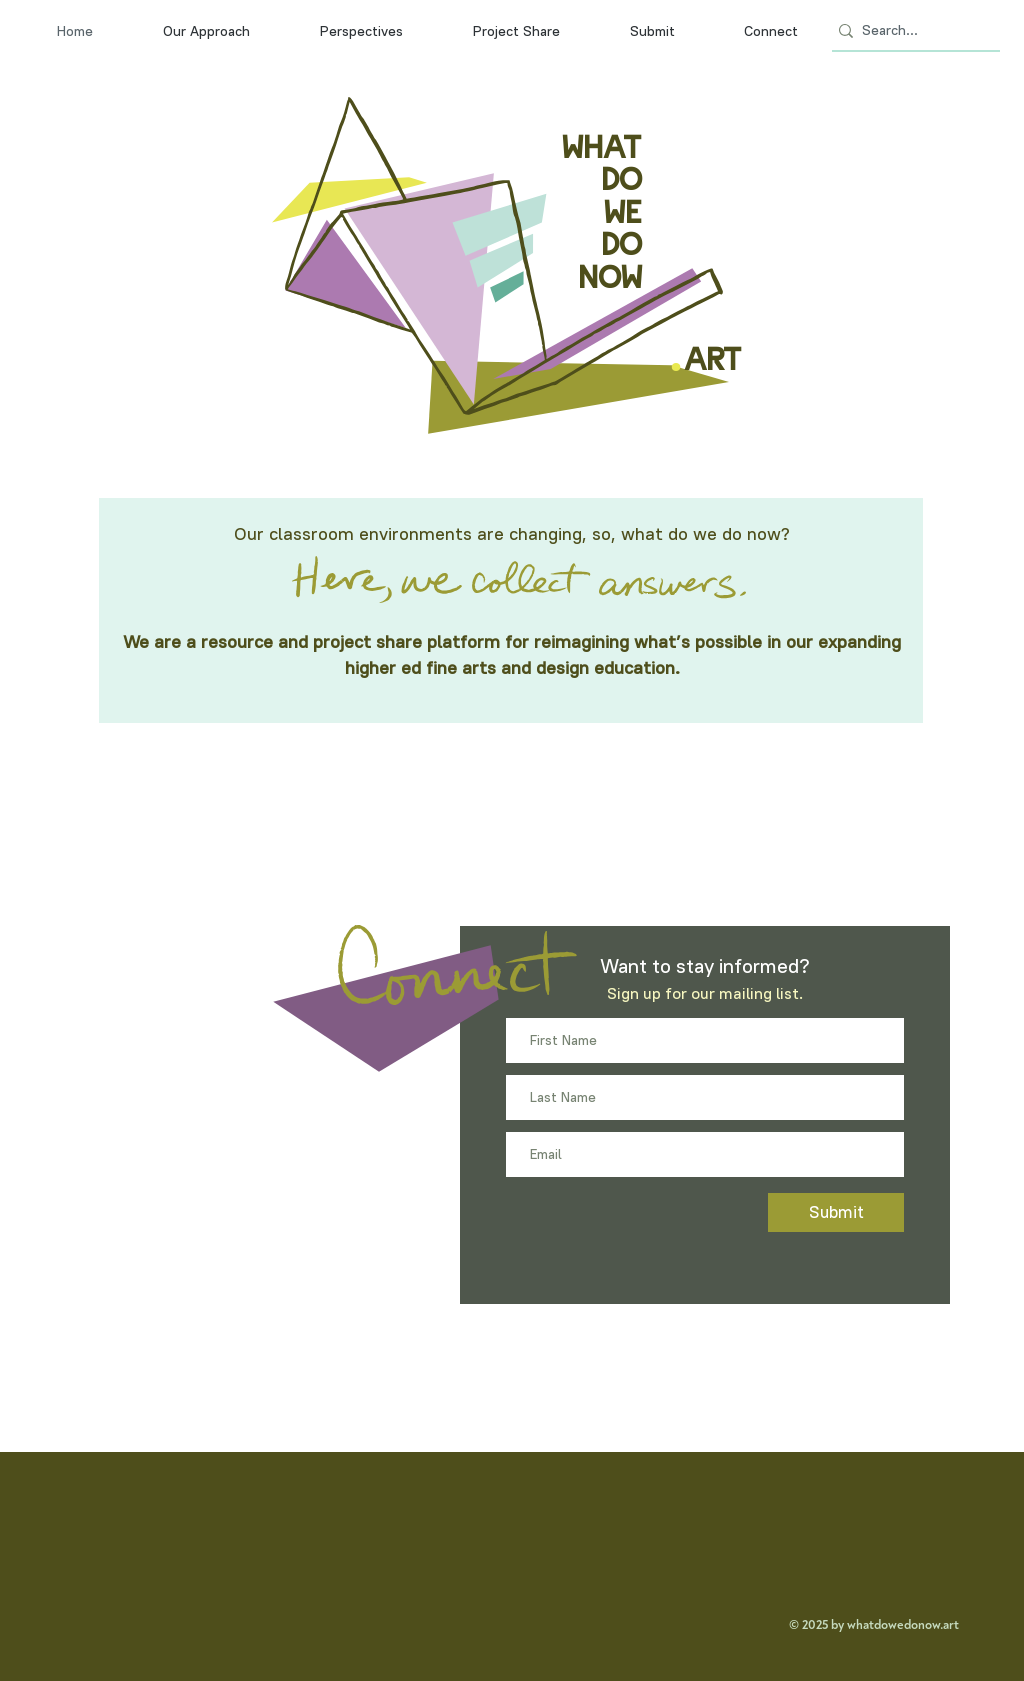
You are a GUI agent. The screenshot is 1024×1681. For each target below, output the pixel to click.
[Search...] (910, 31)
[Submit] (836, 1212)
